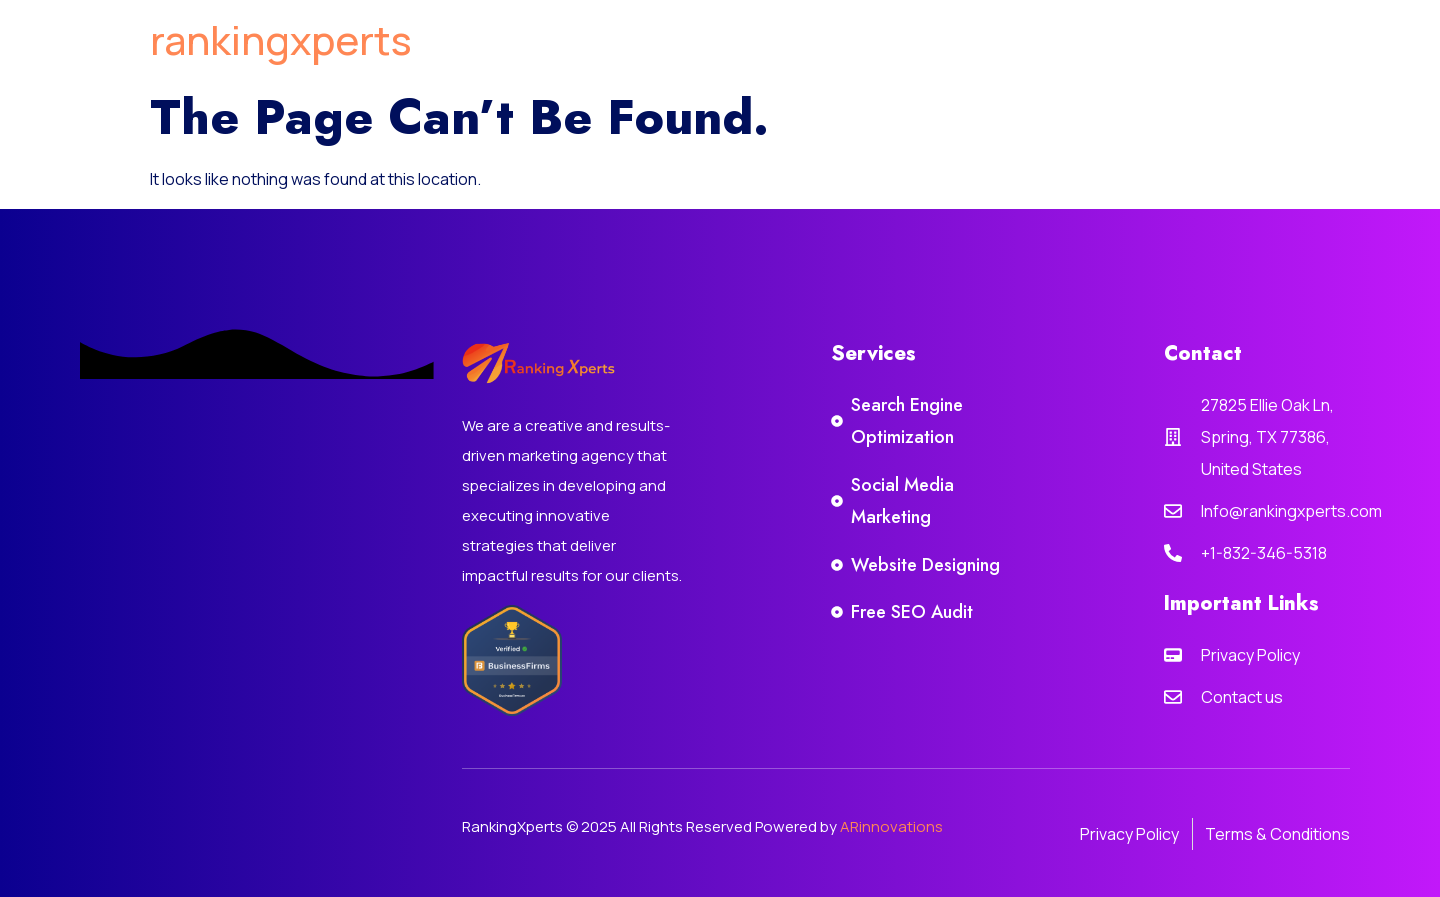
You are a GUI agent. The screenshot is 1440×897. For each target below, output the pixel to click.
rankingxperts (281, 39)
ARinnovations (891, 826)
